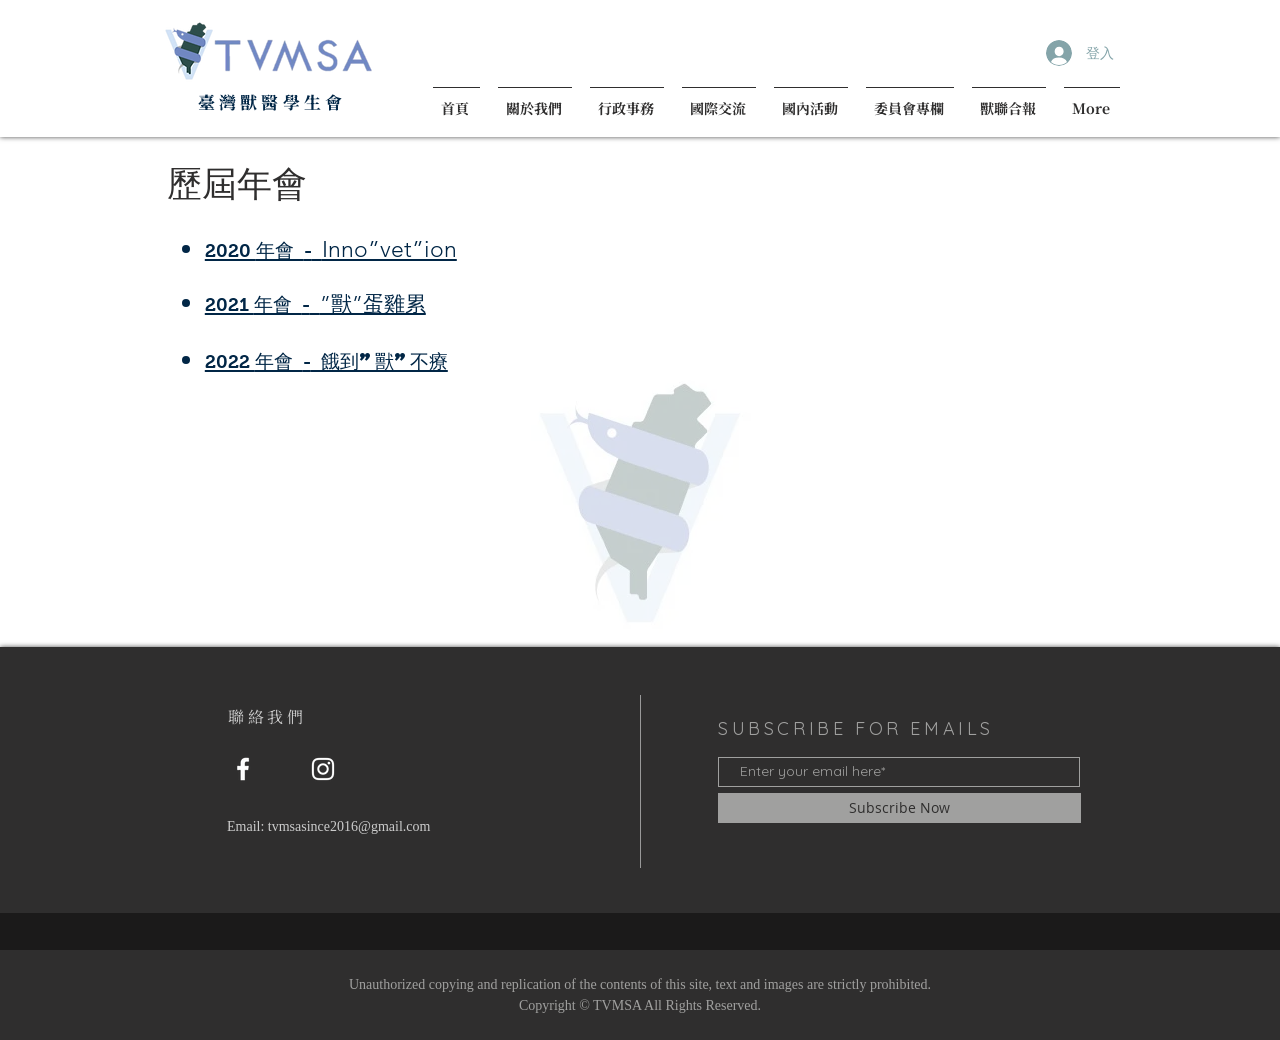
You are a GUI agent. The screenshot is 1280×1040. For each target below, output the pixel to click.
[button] (535, 99)
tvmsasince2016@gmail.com (349, 826)
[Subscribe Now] (899, 808)
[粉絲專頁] (243, 769)
